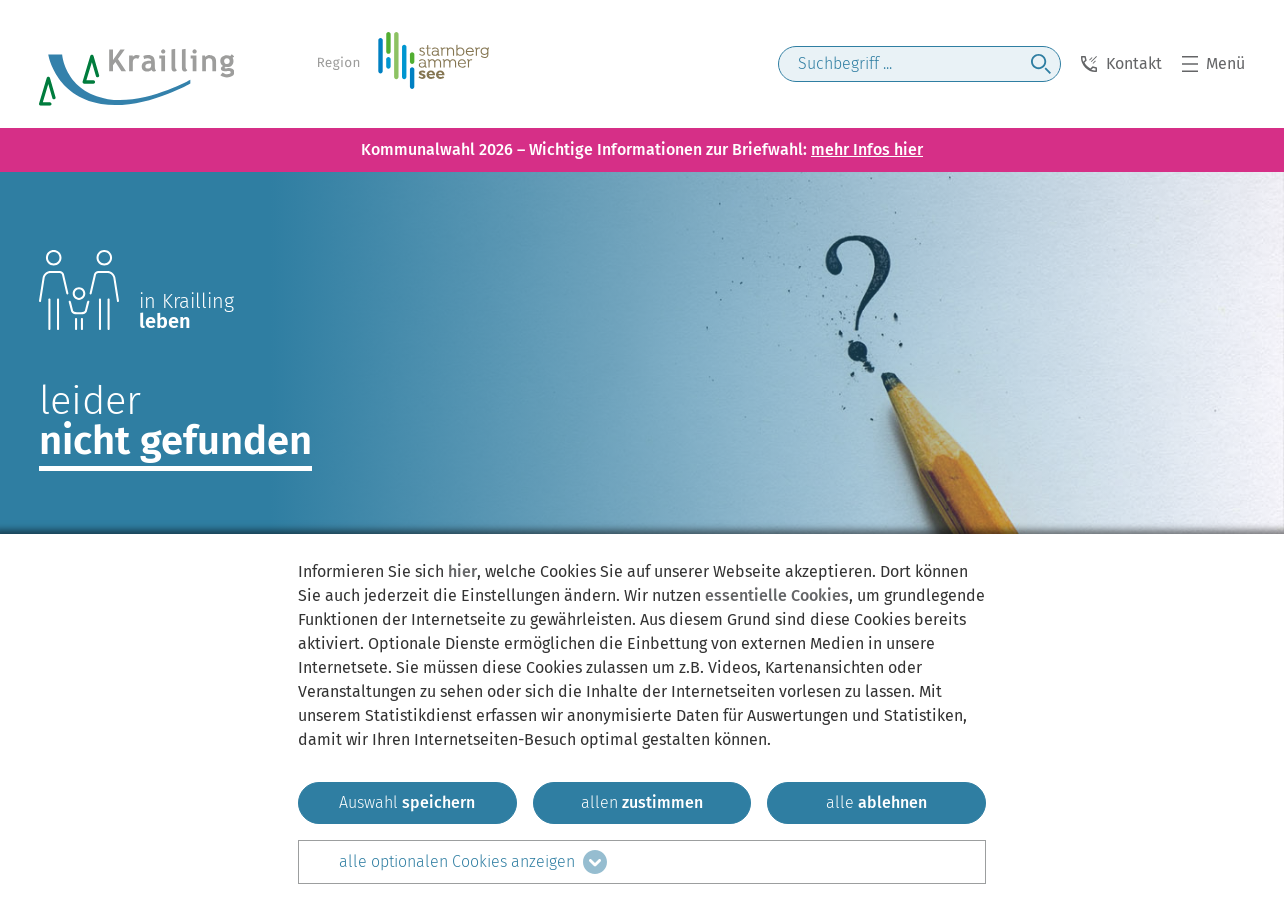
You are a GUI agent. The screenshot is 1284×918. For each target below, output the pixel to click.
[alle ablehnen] (876, 803)
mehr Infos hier (867, 149)
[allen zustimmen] (642, 803)
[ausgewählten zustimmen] (407, 803)
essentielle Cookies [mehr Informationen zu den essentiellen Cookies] (777, 595)
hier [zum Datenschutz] (462, 571)
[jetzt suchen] (1041, 64)
